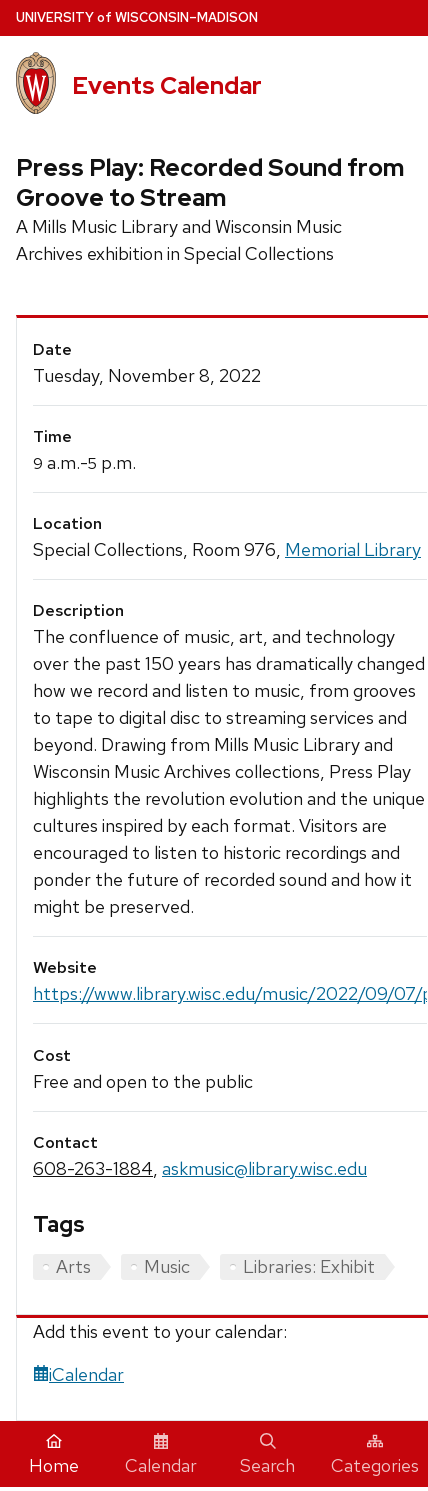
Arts (73, 1266)
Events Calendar (167, 85)
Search (267, 1455)
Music (167, 1266)
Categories (375, 1455)
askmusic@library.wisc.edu (264, 1168)
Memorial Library (353, 549)
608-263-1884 (93, 1168)
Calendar (161, 1455)
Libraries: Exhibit (309, 1266)
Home (54, 1455)
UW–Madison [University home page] (137, 17)
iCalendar (78, 1374)
